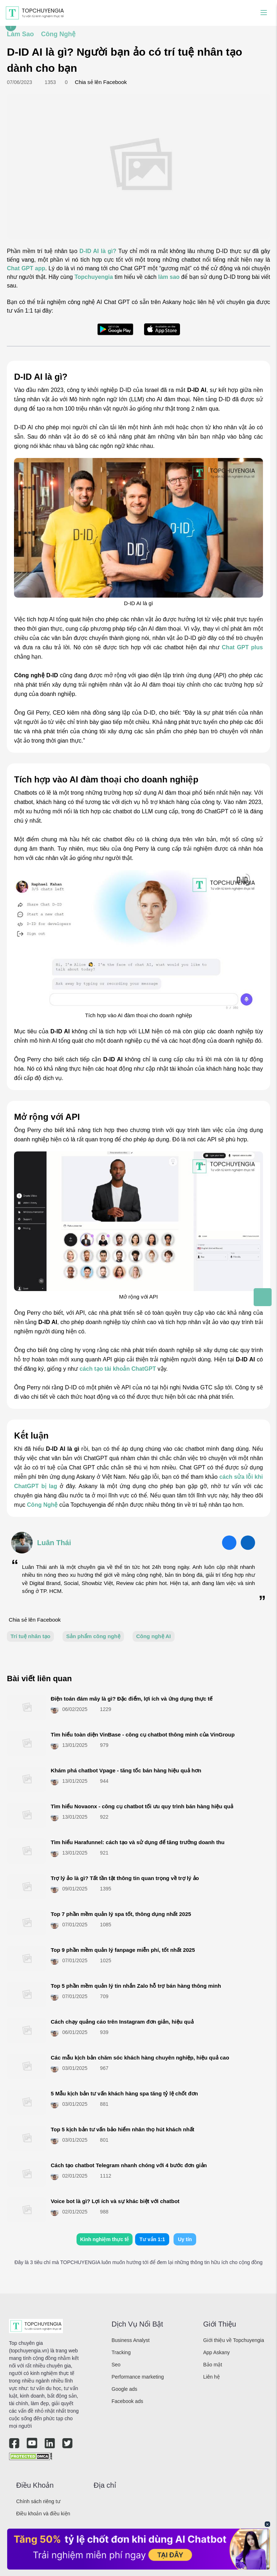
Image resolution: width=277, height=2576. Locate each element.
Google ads (125, 2389)
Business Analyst (131, 2340)
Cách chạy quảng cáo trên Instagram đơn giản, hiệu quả (122, 2022)
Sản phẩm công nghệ (93, 1636)
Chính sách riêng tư (38, 2501)
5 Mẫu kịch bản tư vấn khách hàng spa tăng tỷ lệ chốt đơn (124, 2093)
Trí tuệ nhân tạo (30, 1636)
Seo (116, 2364)
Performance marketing (138, 2377)
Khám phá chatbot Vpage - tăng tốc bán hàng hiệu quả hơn (126, 1770)
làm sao (169, 277)
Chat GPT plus (242, 647)
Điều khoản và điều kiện (43, 2513)
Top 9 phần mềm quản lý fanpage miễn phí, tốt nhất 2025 (123, 1950)
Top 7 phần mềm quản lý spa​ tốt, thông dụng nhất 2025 (121, 1914)
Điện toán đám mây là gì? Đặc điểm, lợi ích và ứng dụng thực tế (131, 1699)
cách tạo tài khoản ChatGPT (117, 1369)
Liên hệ (211, 2377)
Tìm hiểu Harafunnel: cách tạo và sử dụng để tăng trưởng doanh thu (138, 1842)
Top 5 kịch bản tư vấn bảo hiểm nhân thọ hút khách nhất (122, 2129)
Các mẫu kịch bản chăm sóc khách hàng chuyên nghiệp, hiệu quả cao (140, 2057)
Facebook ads (127, 2401)
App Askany (216, 2352)
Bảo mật (212, 2364)
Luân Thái (54, 1543)
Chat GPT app (26, 268)
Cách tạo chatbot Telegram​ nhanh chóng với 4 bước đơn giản (129, 2165)
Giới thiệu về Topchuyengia (233, 2340)
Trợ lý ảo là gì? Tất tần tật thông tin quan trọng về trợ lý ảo (125, 1878)
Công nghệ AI (153, 1636)
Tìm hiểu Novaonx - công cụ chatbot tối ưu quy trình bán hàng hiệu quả (142, 1806)
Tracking (121, 2352)
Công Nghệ (42, 1505)
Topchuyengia (93, 277)
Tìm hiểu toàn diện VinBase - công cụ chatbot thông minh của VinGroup (143, 1734)
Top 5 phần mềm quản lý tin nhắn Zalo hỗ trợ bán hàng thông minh (136, 1986)
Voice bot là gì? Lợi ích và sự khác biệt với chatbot (115, 2201)
